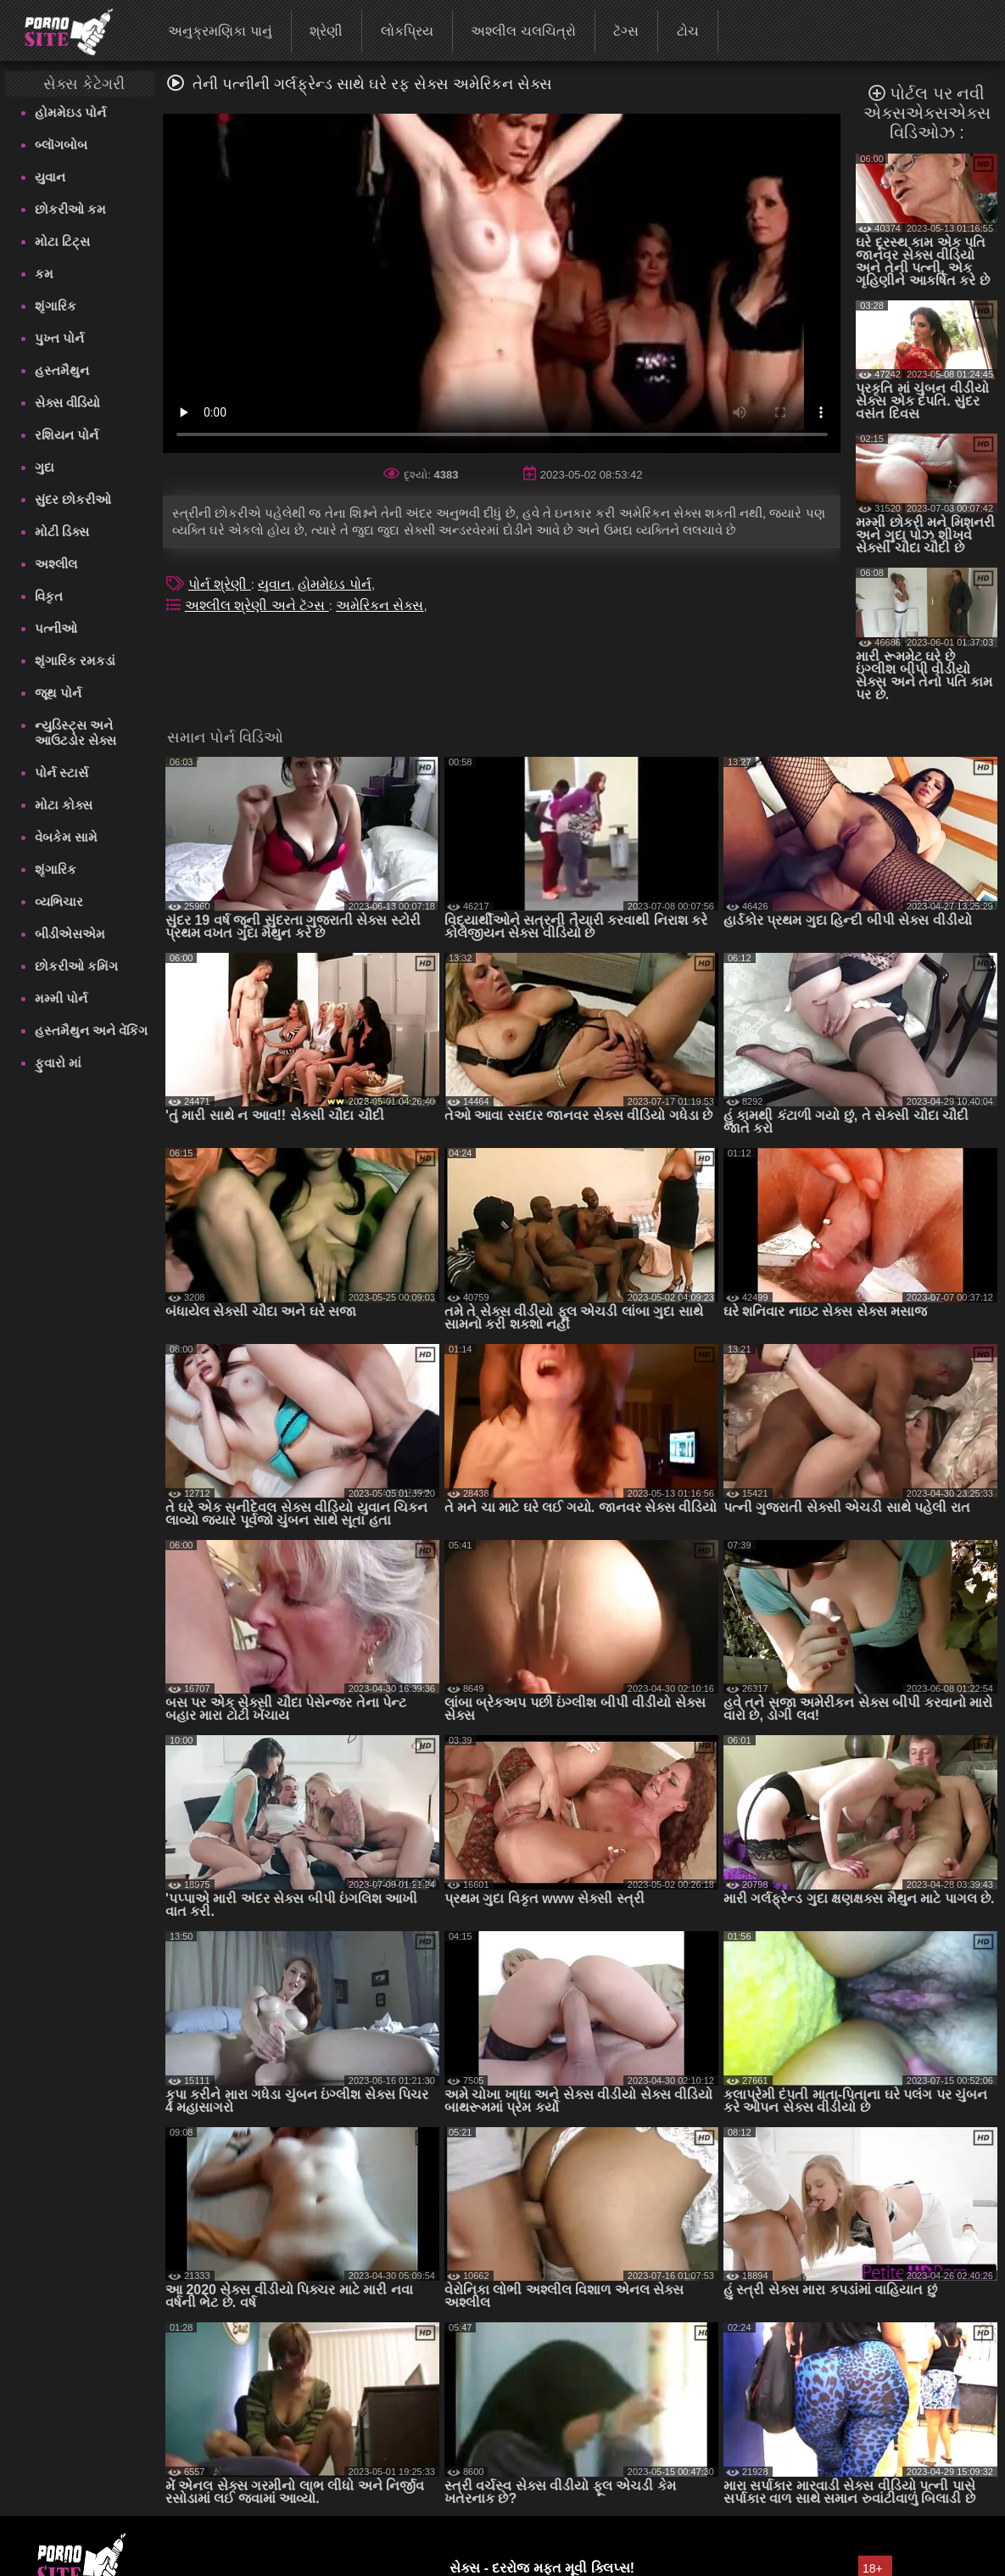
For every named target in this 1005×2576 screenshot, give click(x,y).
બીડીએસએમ (70, 934)
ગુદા (44, 467)
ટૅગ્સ (626, 31)
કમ (44, 273)
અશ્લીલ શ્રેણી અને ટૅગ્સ (257, 605)
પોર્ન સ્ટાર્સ (61, 772)
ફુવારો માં (58, 1063)
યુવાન (50, 177)
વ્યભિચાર (59, 901)
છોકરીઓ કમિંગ (76, 966)
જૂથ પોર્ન (58, 693)
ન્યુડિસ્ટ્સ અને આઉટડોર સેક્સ (75, 733)
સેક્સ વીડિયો (67, 402)
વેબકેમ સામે (66, 837)
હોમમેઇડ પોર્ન (70, 112)
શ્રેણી (326, 31)
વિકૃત (49, 596)
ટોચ (688, 31)
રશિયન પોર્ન (66, 435)
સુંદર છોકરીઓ (73, 499)
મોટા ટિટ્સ (62, 241)
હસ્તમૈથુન (62, 370)
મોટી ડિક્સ (62, 531)
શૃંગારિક (55, 306)
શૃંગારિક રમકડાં (75, 660)
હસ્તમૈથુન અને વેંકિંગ (91, 1030)
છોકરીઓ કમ (70, 209)
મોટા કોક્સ (63, 805)
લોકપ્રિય (407, 31)
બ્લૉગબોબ (61, 144)
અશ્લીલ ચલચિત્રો (523, 31)
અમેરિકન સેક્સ (379, 605)
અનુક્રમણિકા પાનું (219, 31)
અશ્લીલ (56, 564)
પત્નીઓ (56, 628)
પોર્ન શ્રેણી (219, 584)
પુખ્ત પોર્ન (59, 338)
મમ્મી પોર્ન (61, 998)
